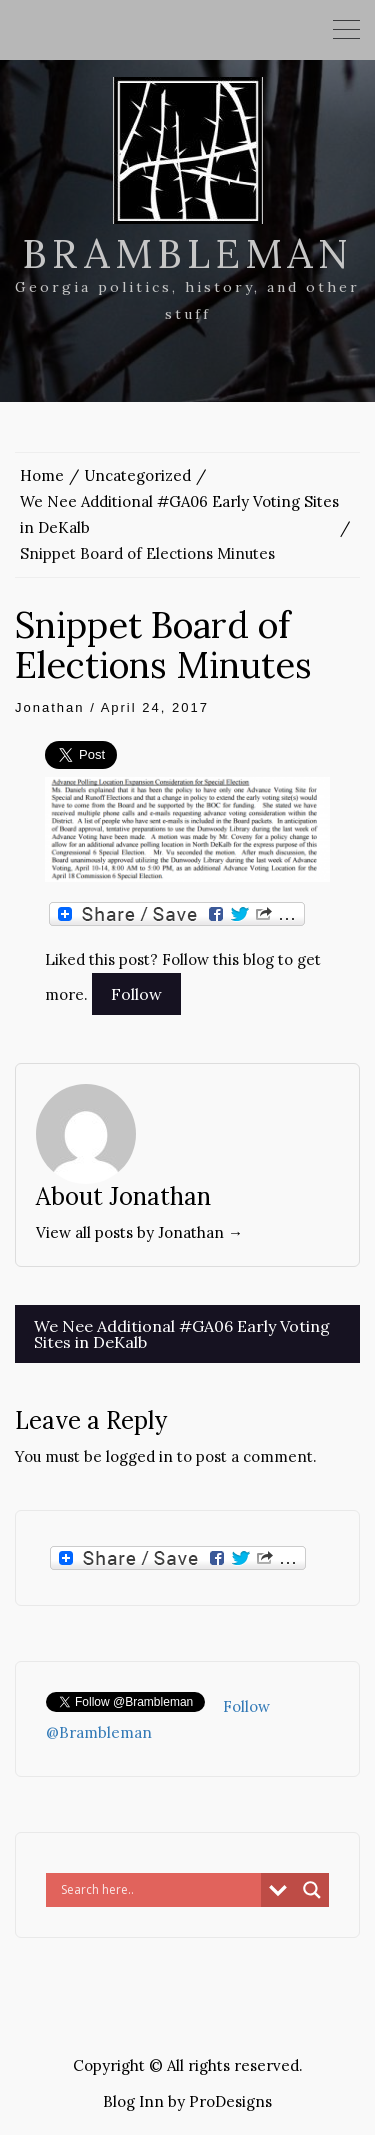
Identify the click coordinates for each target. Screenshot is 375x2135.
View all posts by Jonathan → (139, 1232)
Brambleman (187, 253)
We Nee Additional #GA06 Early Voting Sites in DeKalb (182, 1334)
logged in (139, 1456)
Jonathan (50, 707)
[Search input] (158, 1890)
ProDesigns (230, 2101)
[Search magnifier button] (312, 1890)
